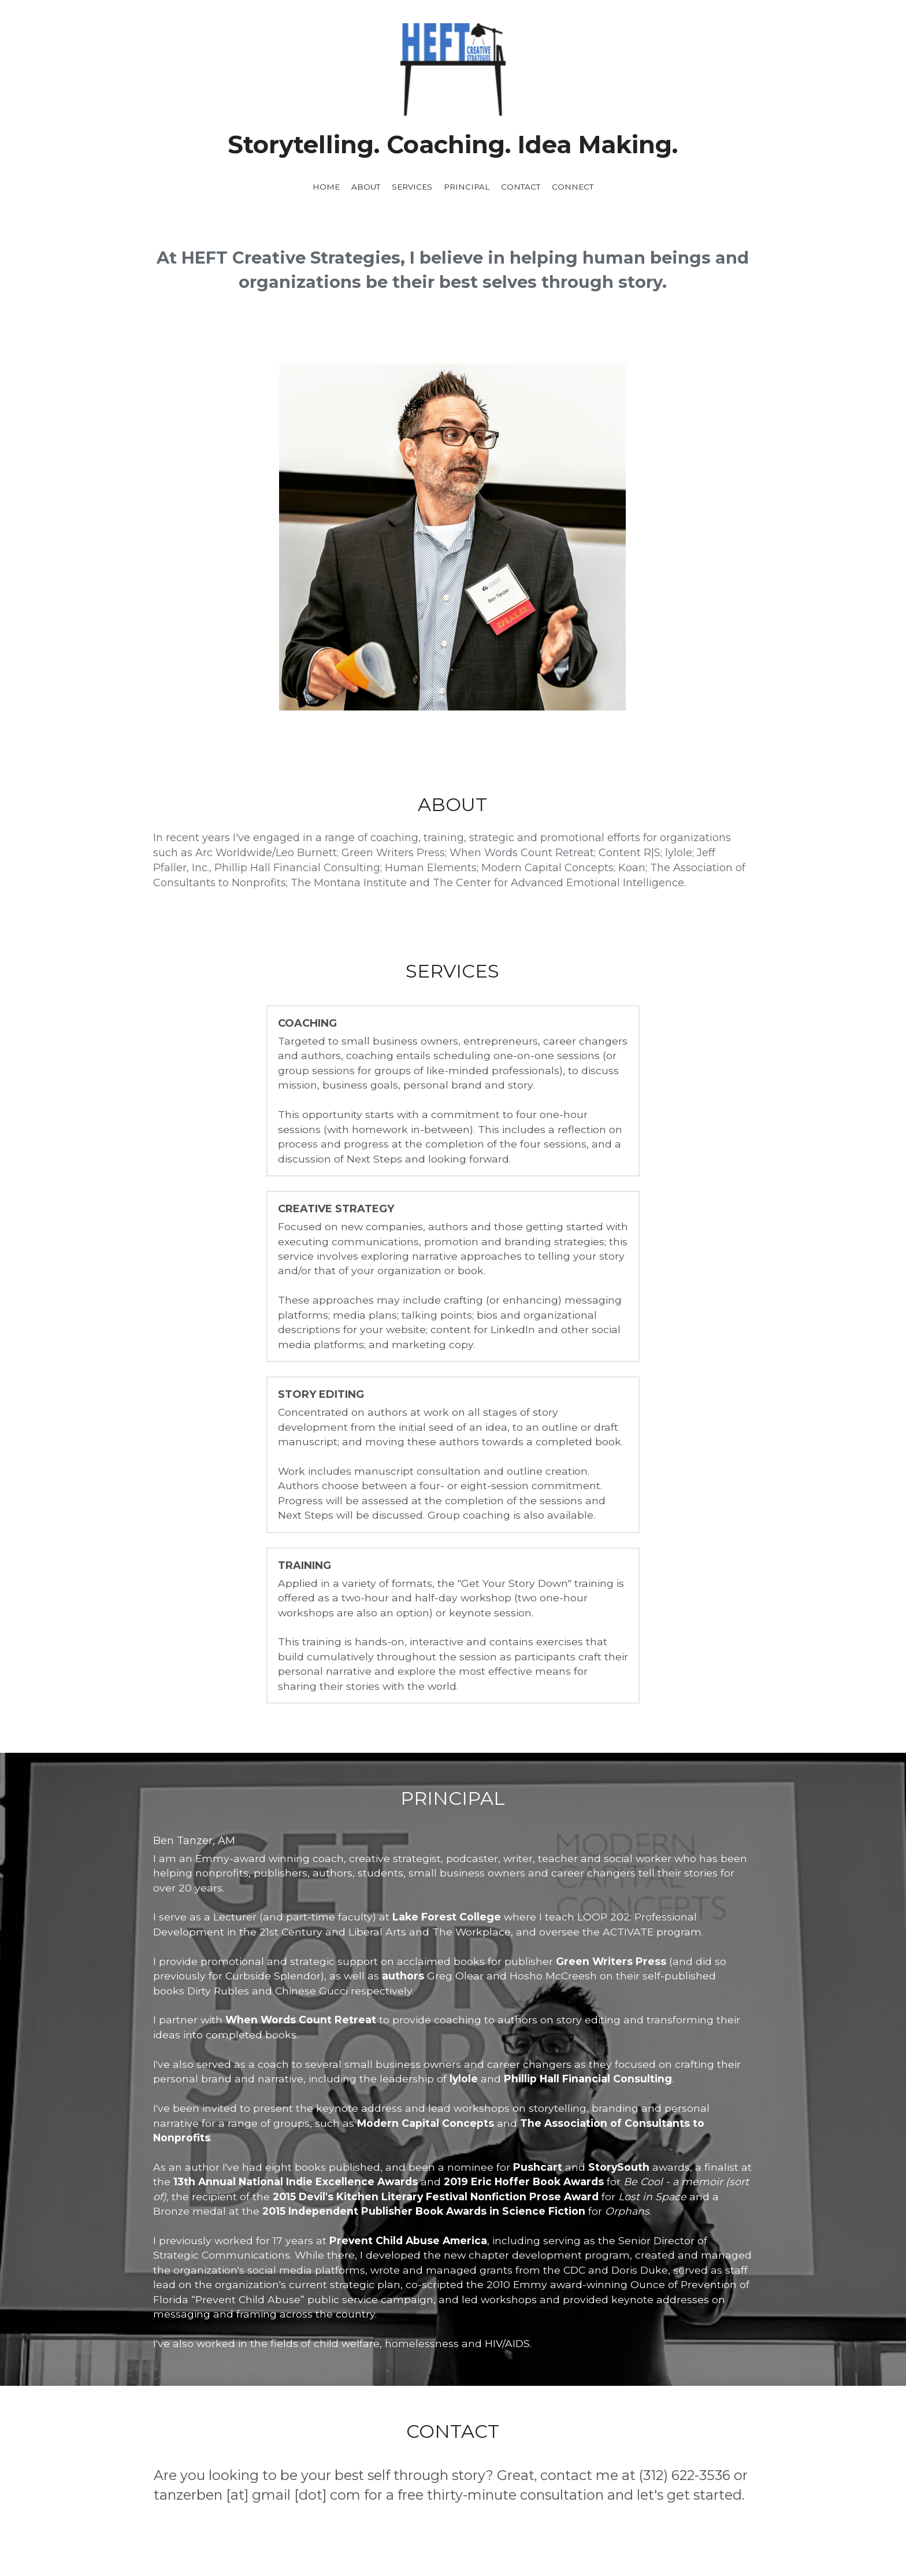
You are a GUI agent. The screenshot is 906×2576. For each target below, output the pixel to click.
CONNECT (572, 186)
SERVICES (412, 186)
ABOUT (365, 186)
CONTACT (520, 186)
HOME (326, 186)
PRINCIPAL (466, 186)
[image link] (453, 2365)
